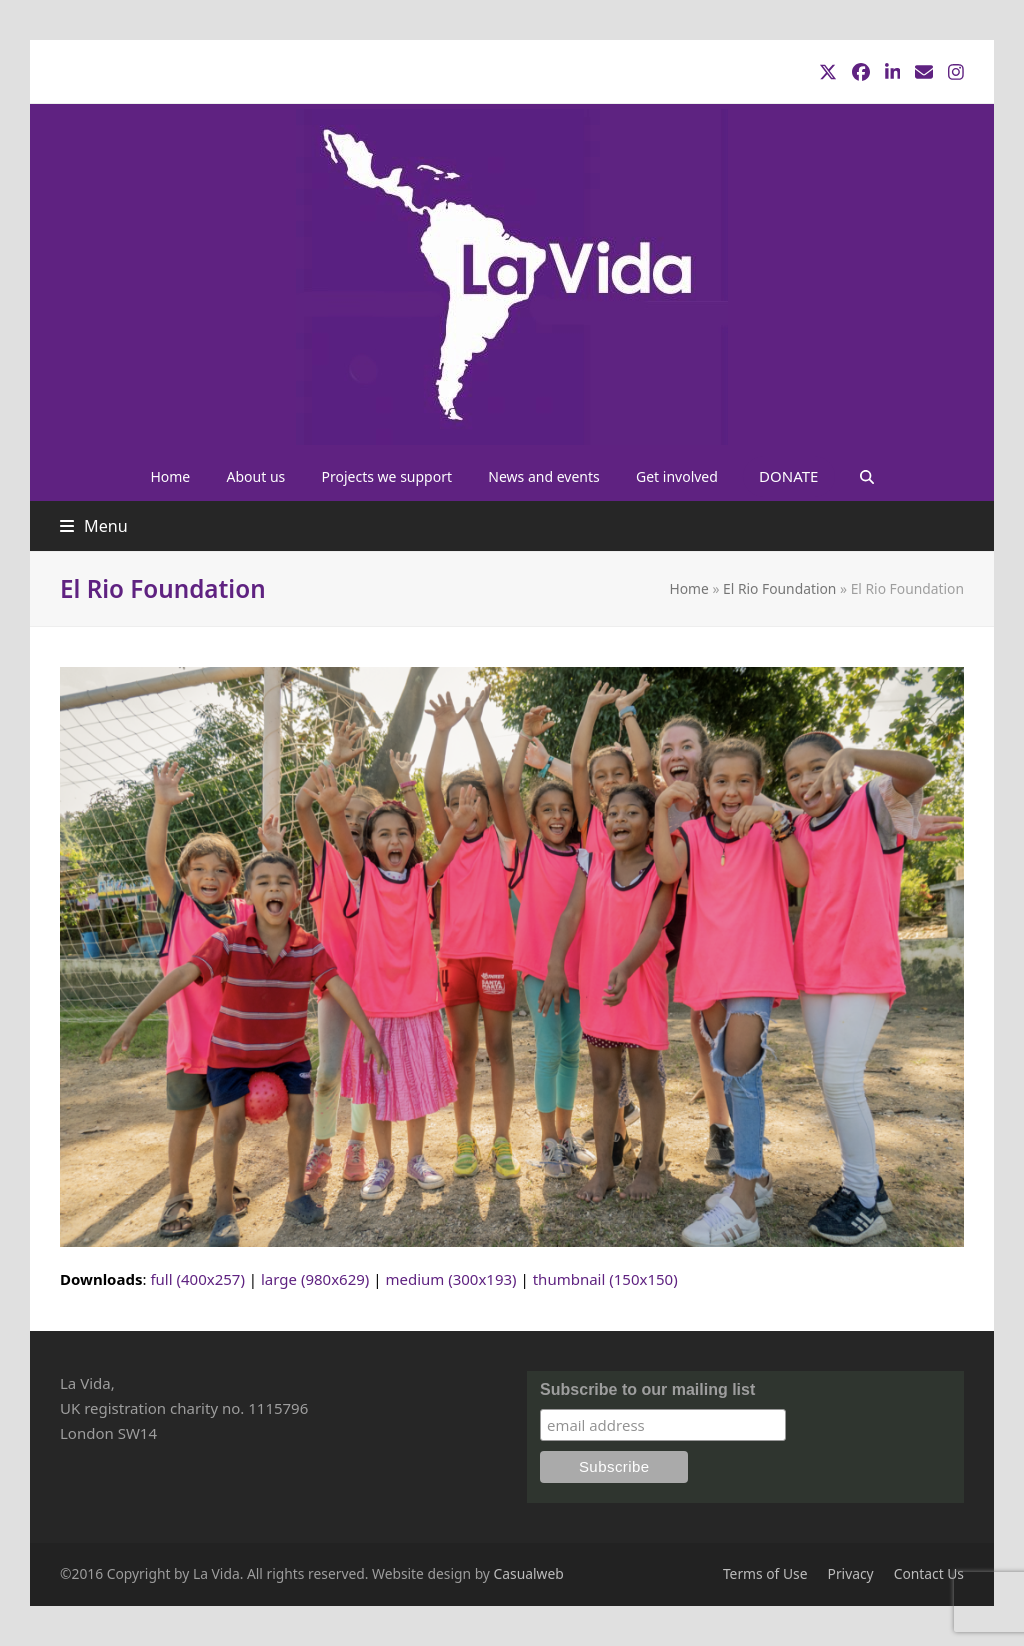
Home (688, 588)
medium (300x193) (450, 1279)
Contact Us (929, 1573)
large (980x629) (315, 1279)
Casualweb (529, 1573)
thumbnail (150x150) (605, 1279)
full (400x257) (197, 1279)
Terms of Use (765, 1573)
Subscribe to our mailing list (647, 1389)
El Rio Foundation (779, 588)
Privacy (851, 1573)
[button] (866, 476)
